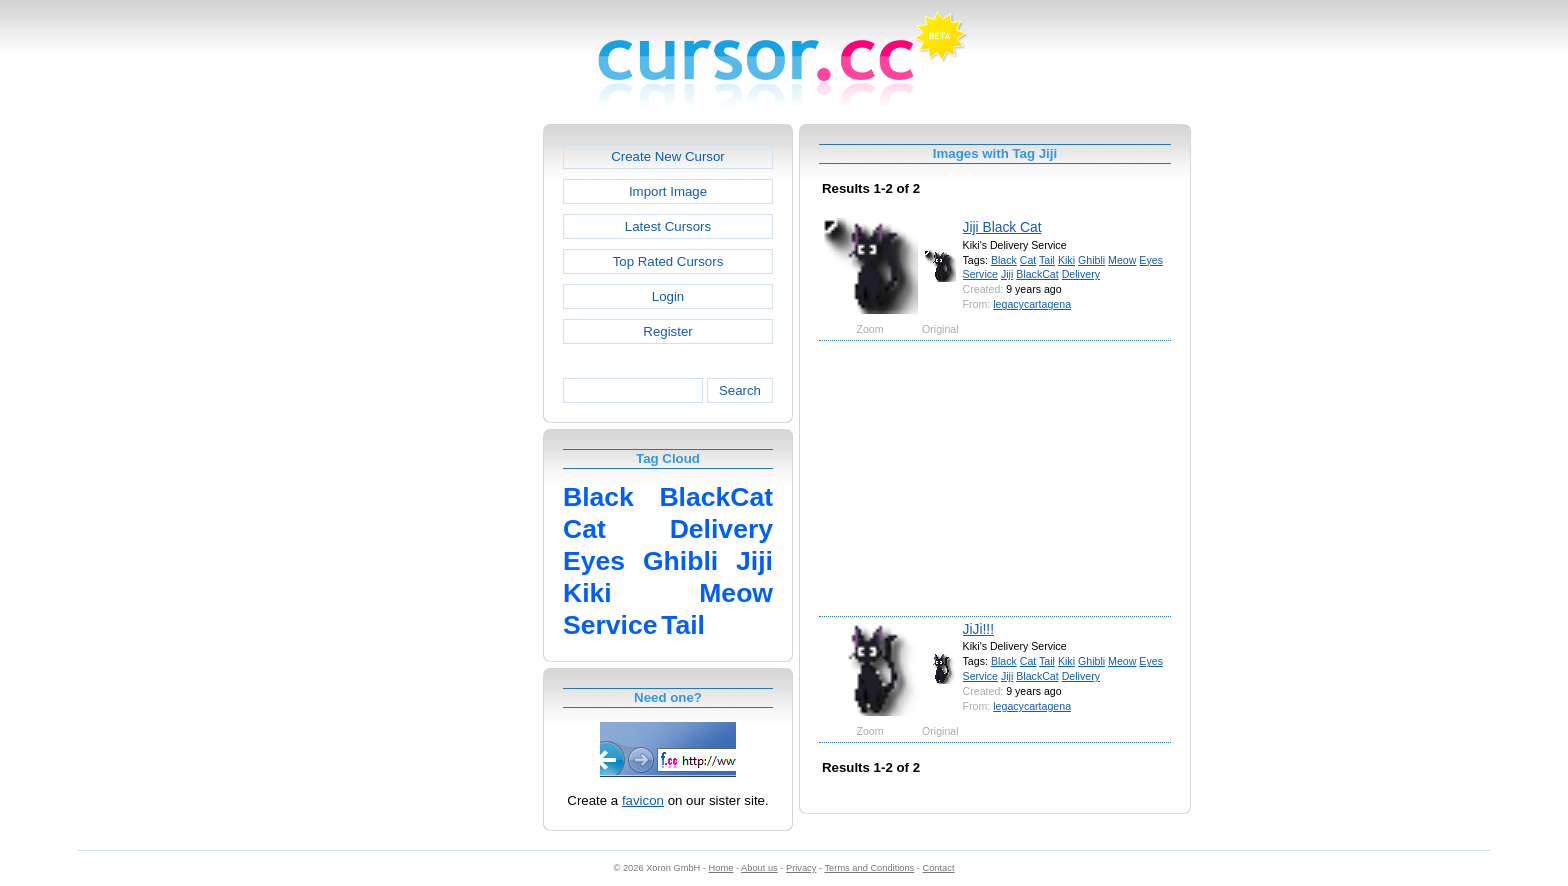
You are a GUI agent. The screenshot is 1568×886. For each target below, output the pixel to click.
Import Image (668, 191)
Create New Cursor (668, 156)
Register (667, 331)
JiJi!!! (978, 629)
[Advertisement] (457, 424)
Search (740, 390)
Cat (1028, 260)
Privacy (801, 868)
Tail (1047, 260)
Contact (939, 868)
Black (1004, 260)
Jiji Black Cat (1002, 227)
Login (668, 296)
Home (721, 868)
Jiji (1007, 274)
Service (980, 274)
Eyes (1151, 260)
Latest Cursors (668, 226)
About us (759, 868)
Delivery (1081, 274)
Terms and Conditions (869, 868)
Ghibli (1091, 260)
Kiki (1066, 260)
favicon (643, 800)
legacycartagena (1032, 304)
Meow (1122, 260)
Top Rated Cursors (668, 261)
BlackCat (1037, 274)
